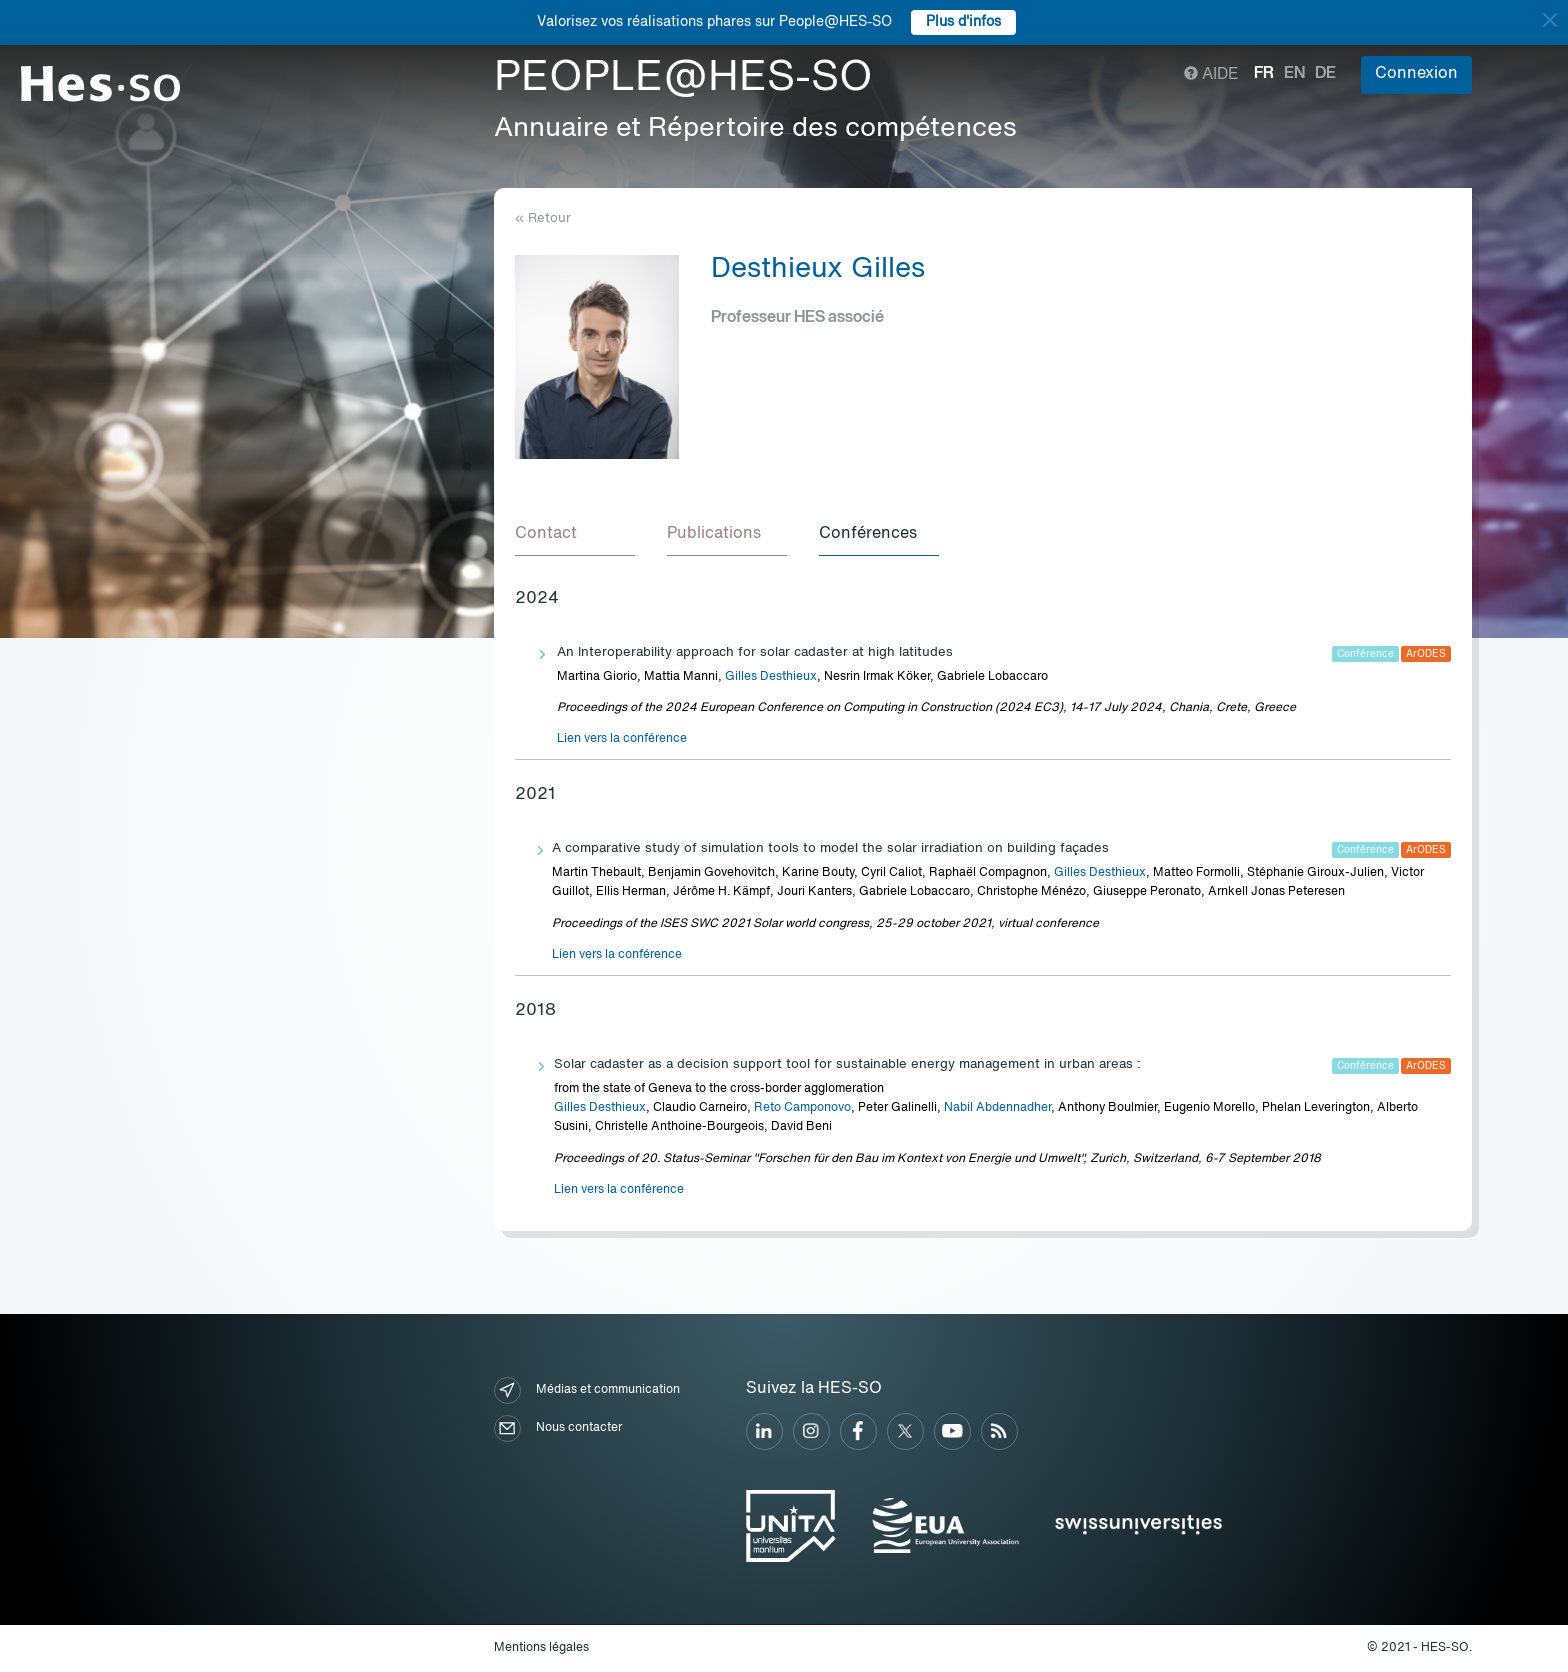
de (1325, 74)
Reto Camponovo (802, 1108)
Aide (1211, 75)
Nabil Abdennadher (997, 1108)
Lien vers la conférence (622, 739)
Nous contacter (558, 1428)
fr (1264, 74)
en (1294, 74)
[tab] (575, 535)
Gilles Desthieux (771, 677)
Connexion (1416, 74)
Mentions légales (541, 1648)
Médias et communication (587, 1390)
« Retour (543, 218)
